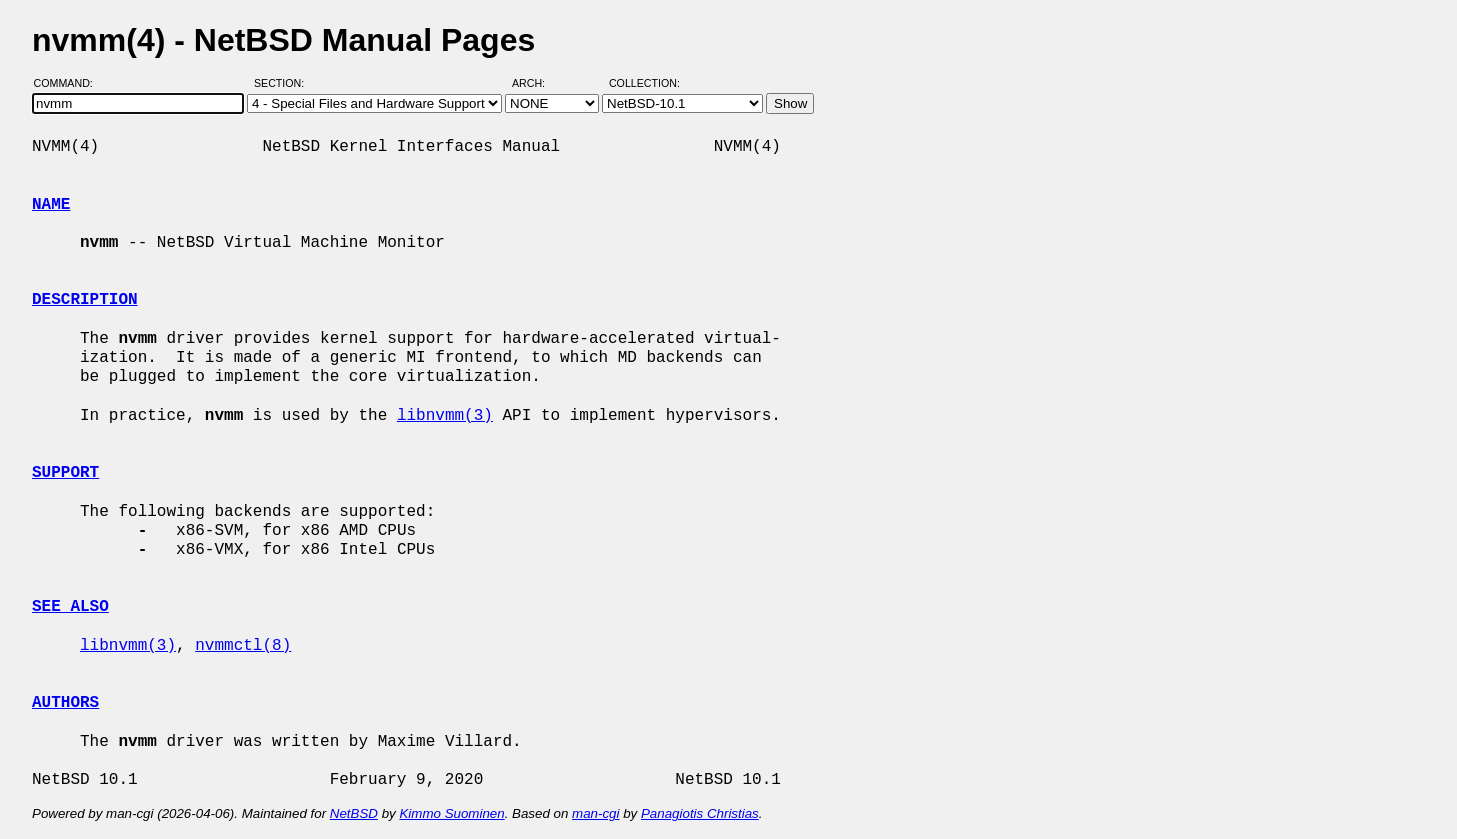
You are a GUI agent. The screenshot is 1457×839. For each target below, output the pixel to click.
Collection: (644, 83)
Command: (69, 83)
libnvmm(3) (445, 416)
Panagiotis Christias (700, 813)
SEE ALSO (70, 607)
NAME (51, 205)
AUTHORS (65, 703)
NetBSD (354, 813)
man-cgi (595, 813)
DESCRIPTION (85, 300)
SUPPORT (65, 473)
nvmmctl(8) (243, 646)
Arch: (537, 83)
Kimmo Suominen (451, 813)
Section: (283, 83)
